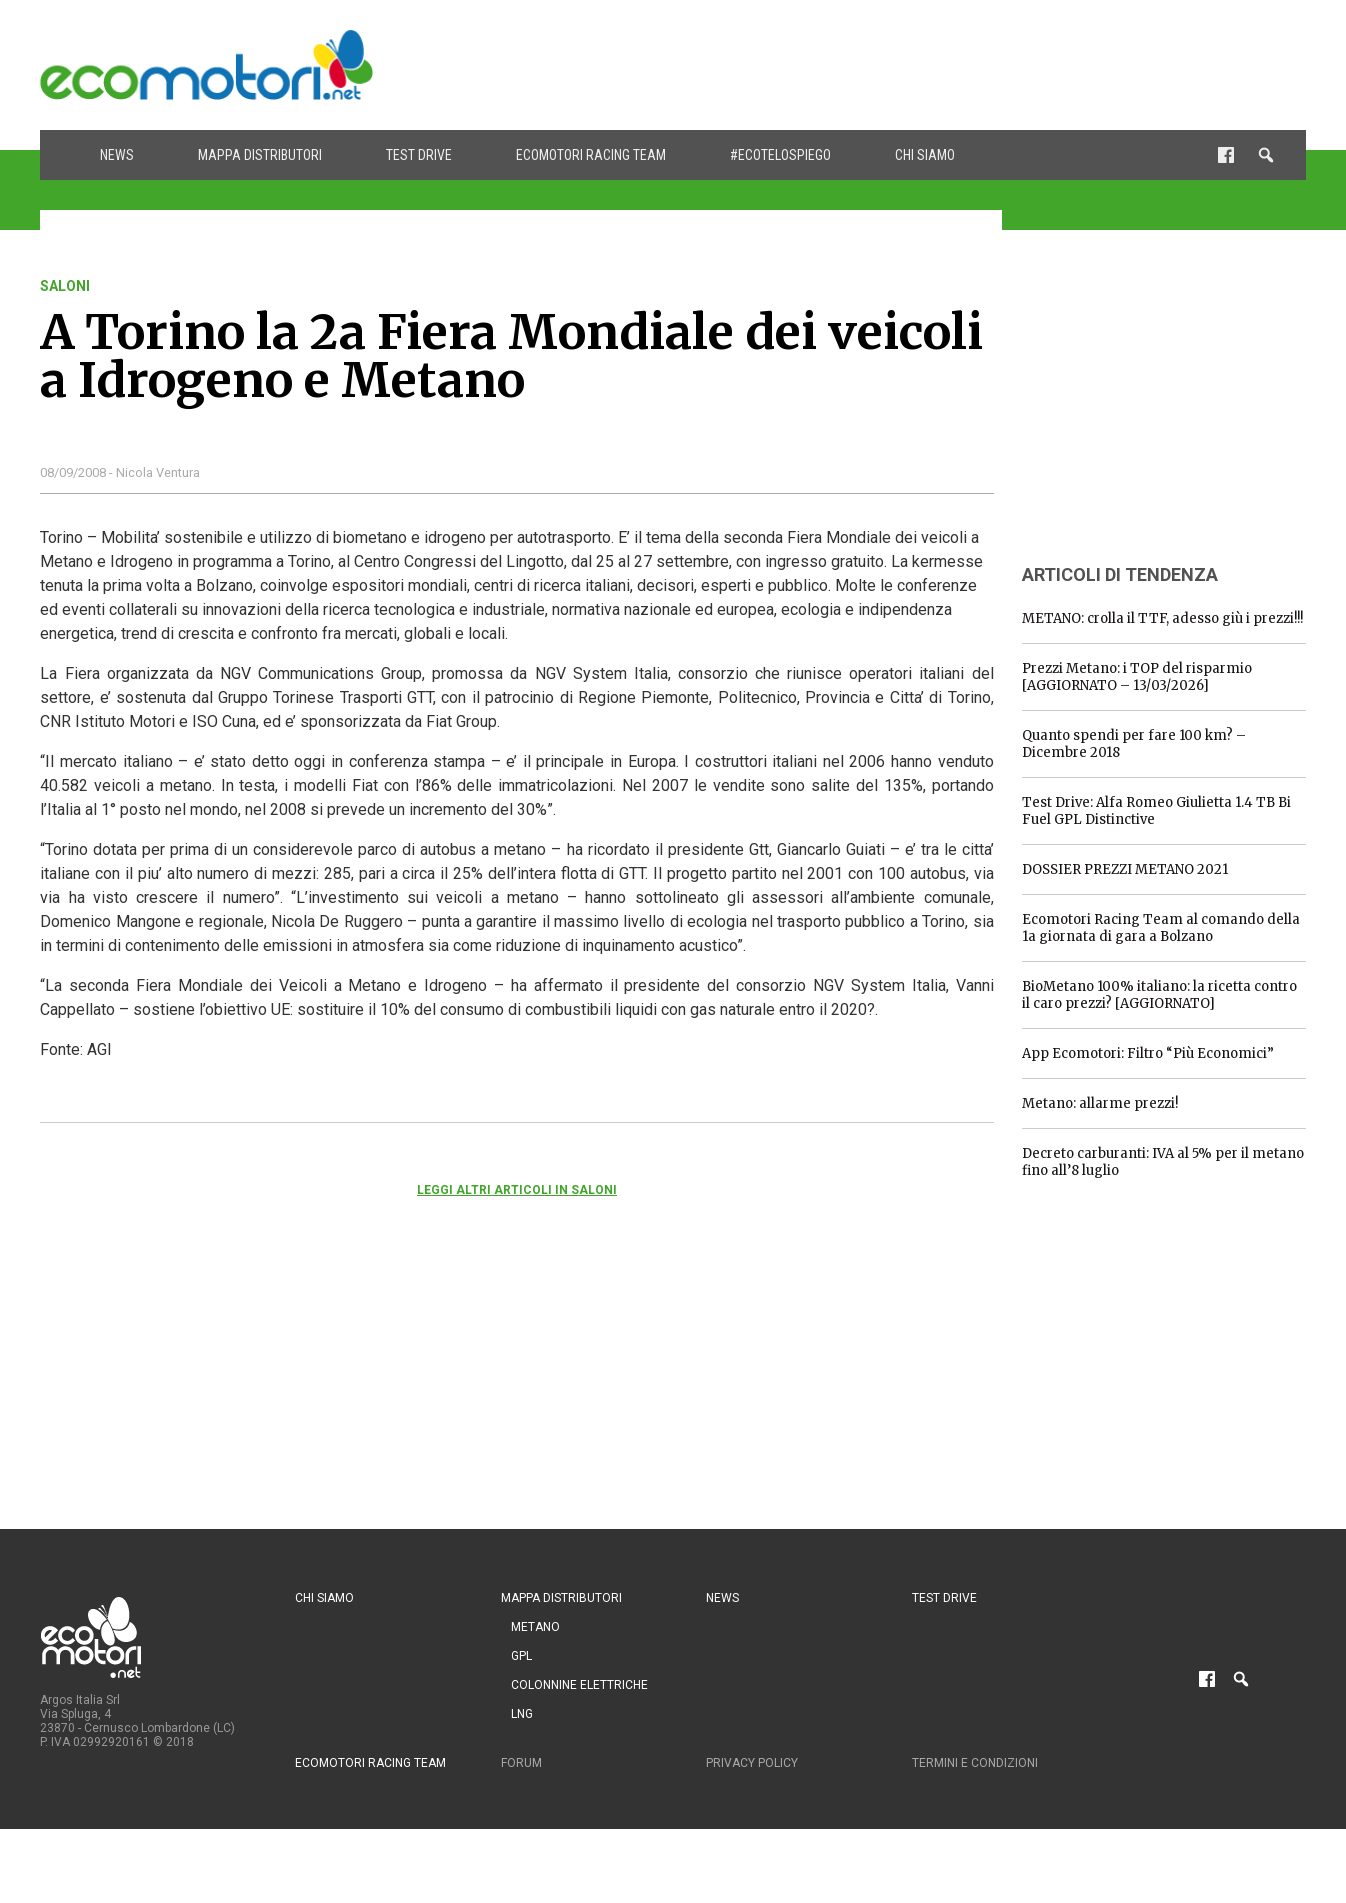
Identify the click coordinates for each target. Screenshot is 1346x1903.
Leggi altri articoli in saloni (517, 1190)
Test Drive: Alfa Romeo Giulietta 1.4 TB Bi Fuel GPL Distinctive (1156, 811)
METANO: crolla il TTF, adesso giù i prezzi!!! (1162, 618)
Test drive (419, 155)
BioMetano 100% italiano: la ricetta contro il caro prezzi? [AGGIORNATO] (1159, 995)
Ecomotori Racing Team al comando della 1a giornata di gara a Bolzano (1161, 928)
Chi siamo (925, 155)
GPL (521, 1656)
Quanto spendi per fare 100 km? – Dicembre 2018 (1134, 744)
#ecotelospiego (780, 155)
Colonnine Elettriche (579, 1685)
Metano (535, 1627)
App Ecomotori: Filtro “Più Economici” (1148, 1053)
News (117, 155)
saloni (65, 286)
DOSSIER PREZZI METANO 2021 (1125, 869)
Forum (521, 1763)
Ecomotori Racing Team (591, 155)
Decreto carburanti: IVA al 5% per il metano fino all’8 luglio (1163, 1162)
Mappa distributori (260, 155)
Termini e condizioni (975, 1763)
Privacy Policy (752, 1763)
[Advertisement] (942, 65)
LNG (522, 1714)
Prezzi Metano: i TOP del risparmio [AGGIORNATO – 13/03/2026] (1137, 677)
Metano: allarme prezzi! (1100, 1103)
